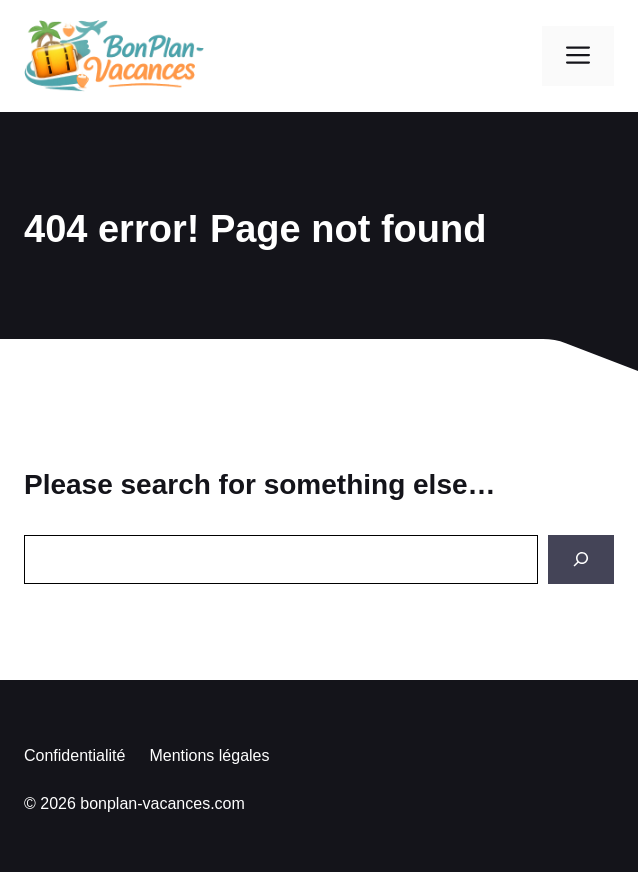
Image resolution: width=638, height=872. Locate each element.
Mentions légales (209, 755)
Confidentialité (74, 755)
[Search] (581, 559)
